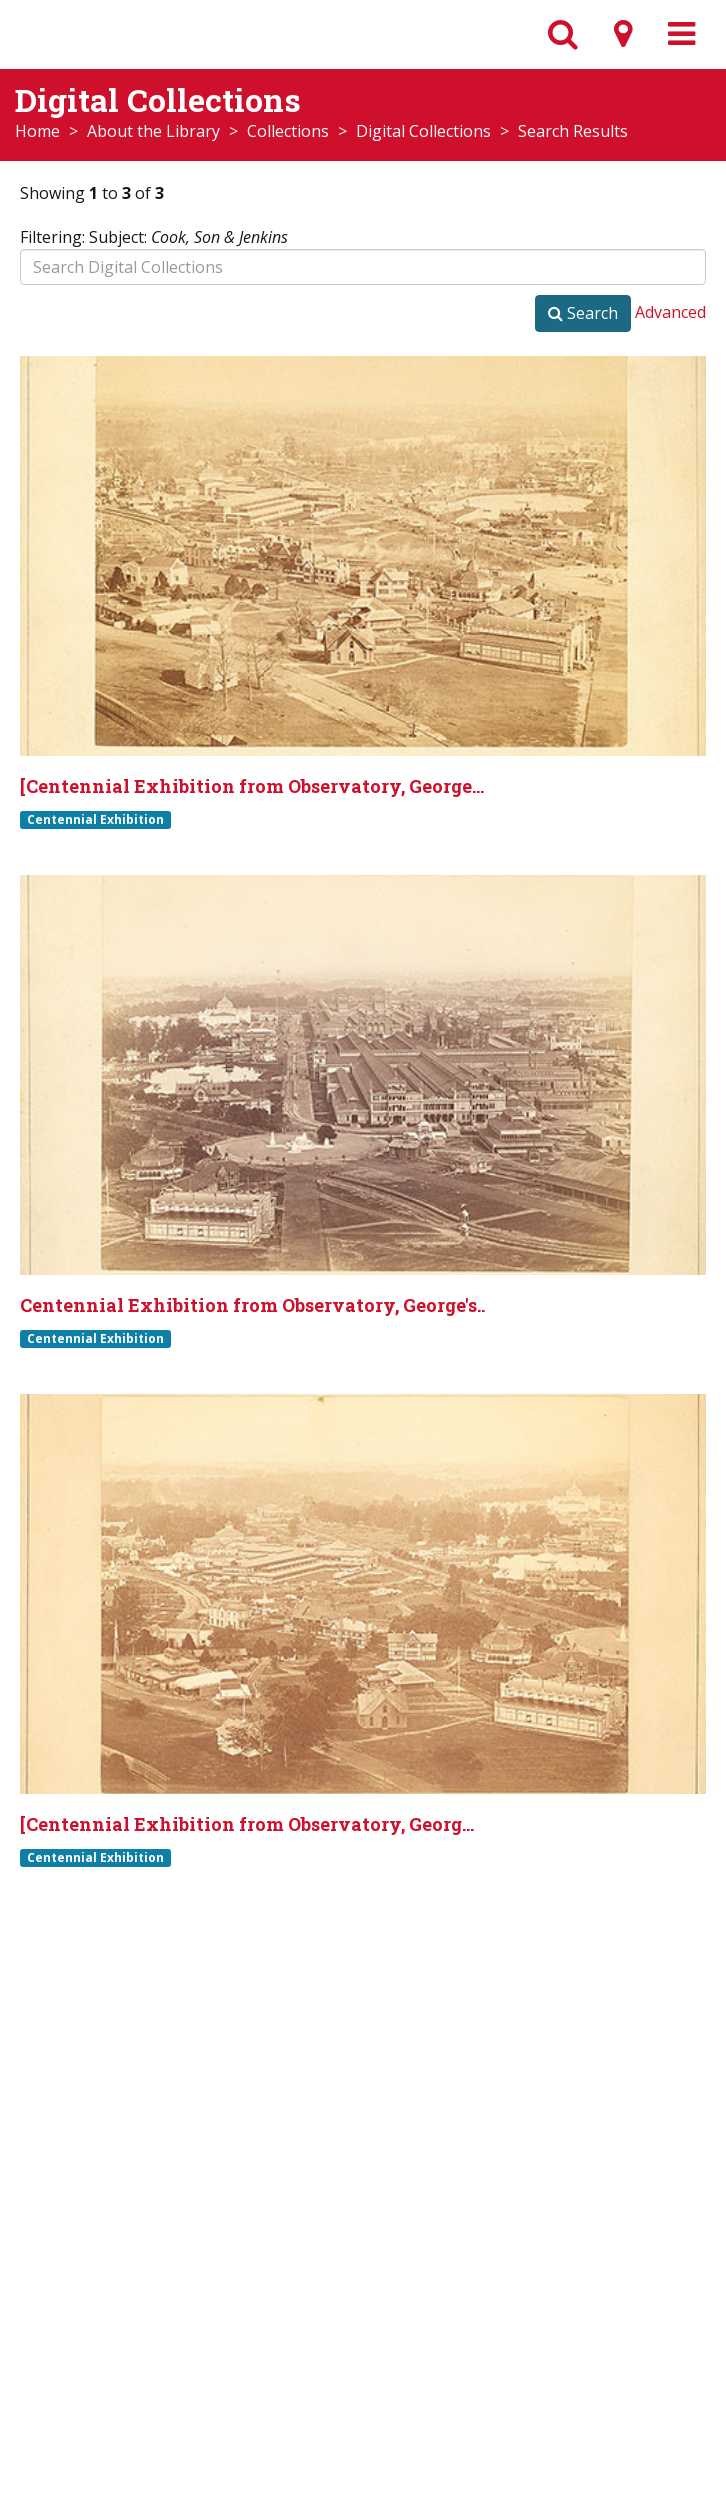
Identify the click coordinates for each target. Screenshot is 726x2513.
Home (37, 131)
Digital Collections (423, 131)
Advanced (670, 312)
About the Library (153, 131)
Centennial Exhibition (95, 819)
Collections (288, 131)
